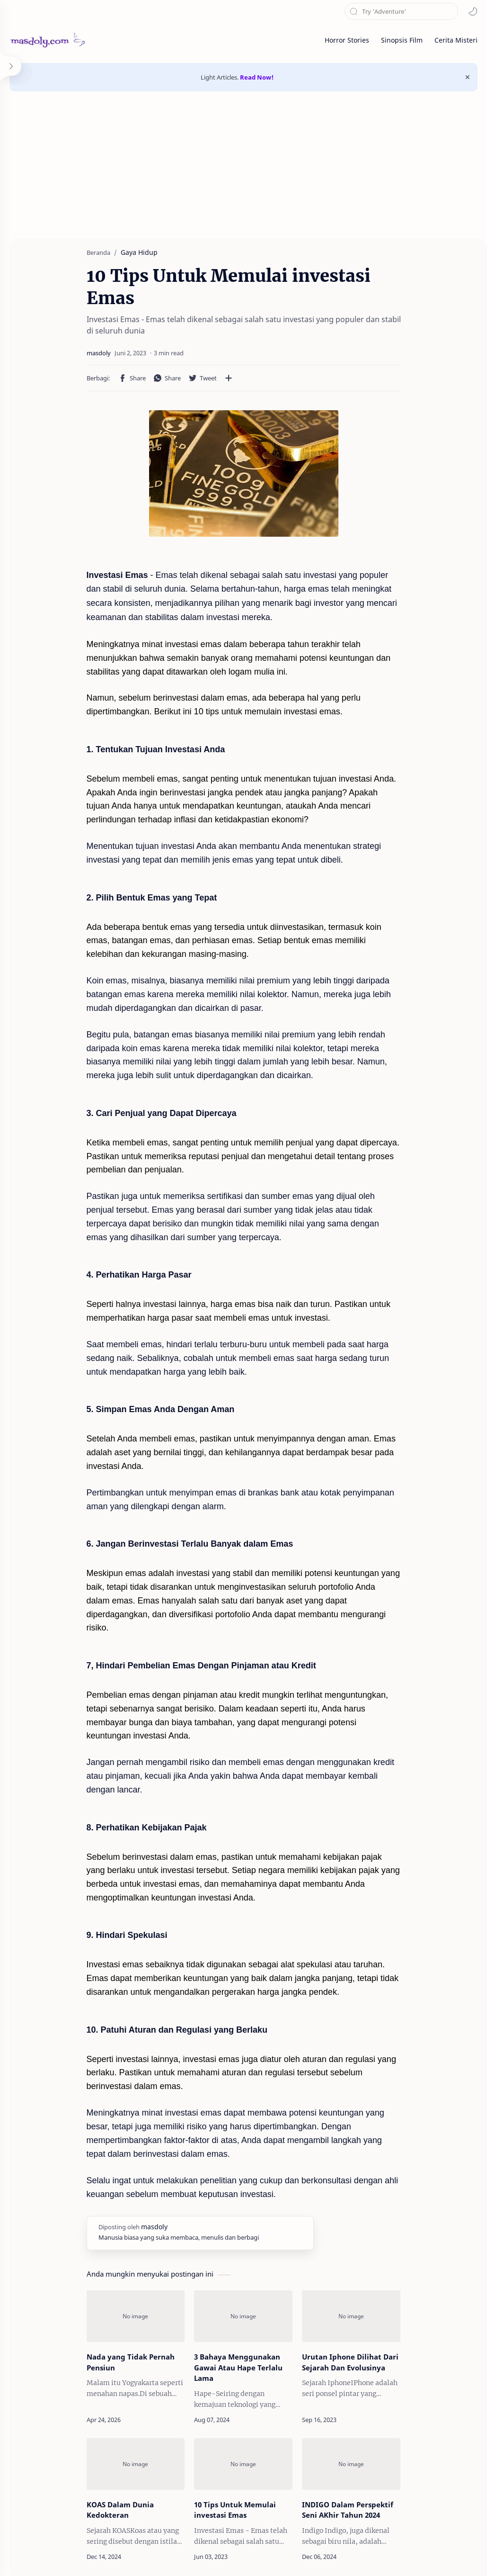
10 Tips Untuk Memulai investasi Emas (243, 2400)
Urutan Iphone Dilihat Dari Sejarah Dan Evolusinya (359, 2254)
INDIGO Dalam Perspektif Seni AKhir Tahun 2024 (365, 2400)
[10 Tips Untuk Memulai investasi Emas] (243, 2349)
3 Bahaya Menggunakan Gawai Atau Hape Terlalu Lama (240, 2254)
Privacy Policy (456, 2555)
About (334, 2555)
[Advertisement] (243, 176)
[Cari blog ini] (401, 11)
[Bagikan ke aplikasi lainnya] (201, 355)
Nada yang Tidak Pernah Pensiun (103, 2254)
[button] (473, 11)
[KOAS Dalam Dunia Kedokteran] (117, 2349)
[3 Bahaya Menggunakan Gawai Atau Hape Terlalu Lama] (243, 2203)
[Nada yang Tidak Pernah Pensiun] (117, 2203)
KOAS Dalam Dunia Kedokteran (114, 2395)
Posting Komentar (243, 2503)
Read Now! (257, 77)
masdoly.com (55, 2555)
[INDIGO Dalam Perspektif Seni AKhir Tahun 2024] (369, 2349)
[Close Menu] (467, 77)
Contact (367, 2555)
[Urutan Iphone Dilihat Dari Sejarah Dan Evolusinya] (369, 2203)
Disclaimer (407, 2555)
